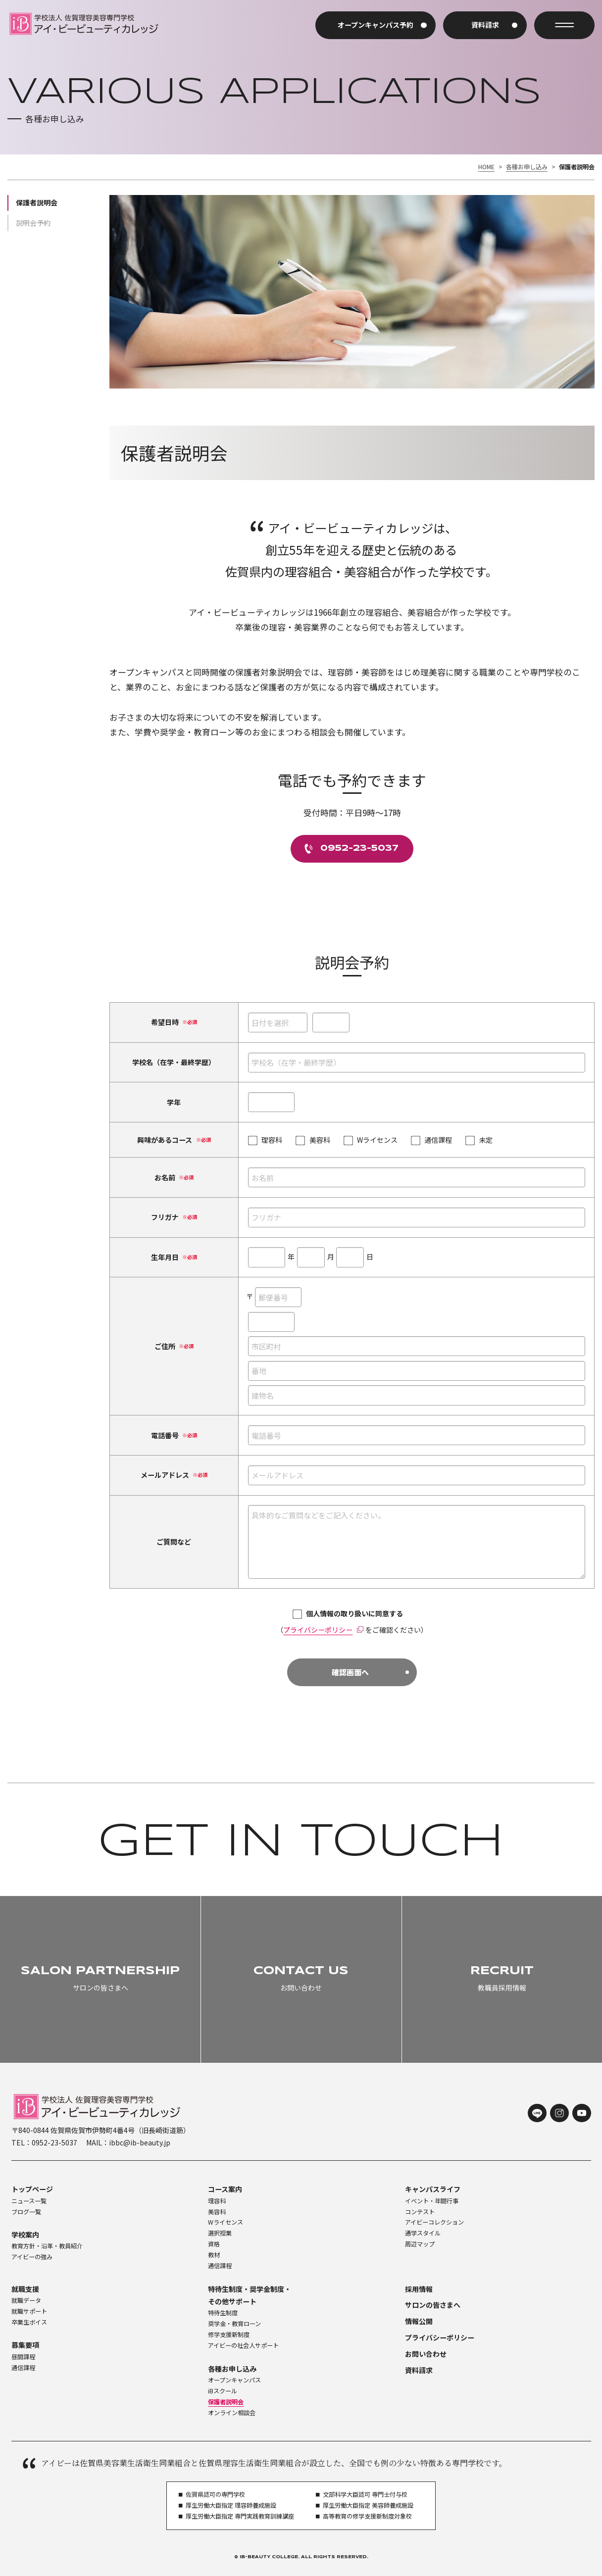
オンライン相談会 (231, 2412)
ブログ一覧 (26, 2211)
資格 (214, 2243)
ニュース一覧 (29, 2200)
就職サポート (29, 2311)
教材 (214, 2254)
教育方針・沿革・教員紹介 (47, 2245)
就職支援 (25, 2289)
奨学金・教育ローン (234, 2323)
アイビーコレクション (434, 2222)
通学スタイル (423, 2233)
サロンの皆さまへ (432, 2305)
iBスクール (222, 2390)
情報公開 (419, 2321)
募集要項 (25, 2345)
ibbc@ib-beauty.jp (139, 2142)
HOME (486, 166)
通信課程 (220, 2265)
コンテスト (420, 2211)
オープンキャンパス (234, 2380)
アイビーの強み (31, 2256)
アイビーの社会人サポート (243, 2345)
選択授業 (220, 2233)
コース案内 (225, 2189)
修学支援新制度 (229, 2334)
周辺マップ (420, 2243)
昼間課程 (23, 2356)
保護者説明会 (36, 202)
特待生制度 (223, 2312)
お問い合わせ (426, 2354)
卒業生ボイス (29, 2322)
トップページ (32, 2189)
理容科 (217, 2200)
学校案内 (25, 2234)
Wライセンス (225, 2222)
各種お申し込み (527, 166)
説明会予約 (33, 223)
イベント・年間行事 (431, 2200)
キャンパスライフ (432, 2189)
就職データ (26, 2300)
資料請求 (419, 2370)
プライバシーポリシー (317, 1630)
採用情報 (419, 2289)
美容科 (217, 2211)
